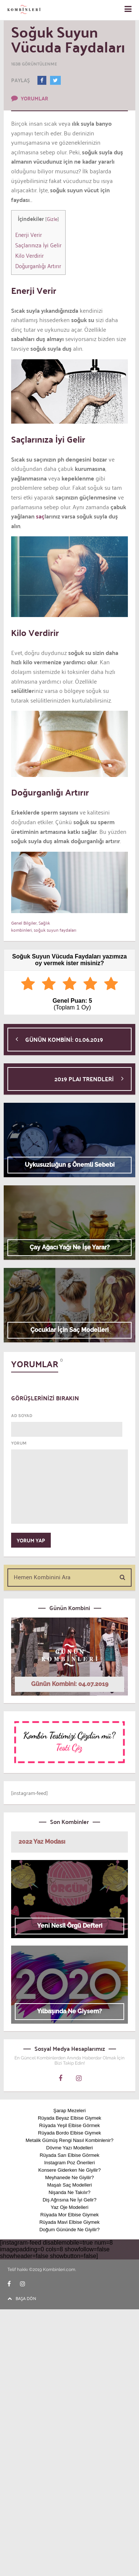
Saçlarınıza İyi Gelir (38, 245)
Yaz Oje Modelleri (70, 2207)
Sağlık (44, 922)
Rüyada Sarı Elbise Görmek (69, 2155)
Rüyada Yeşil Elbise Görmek (69, 2125)
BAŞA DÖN (21, 2298)
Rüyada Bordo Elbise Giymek (69, 2133)
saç (39, 516)
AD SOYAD (21, 1415)
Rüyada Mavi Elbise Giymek (69, 2222)
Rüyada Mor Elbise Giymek (69, 2214)
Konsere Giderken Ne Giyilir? (69, 2170)
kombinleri (21, 930)
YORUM (19, 1443)
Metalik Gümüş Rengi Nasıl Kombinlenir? (69, 2140)
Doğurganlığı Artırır (38, 265)
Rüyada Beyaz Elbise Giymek (69, 2118)
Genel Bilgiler (24, 922)
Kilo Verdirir (29, 255)
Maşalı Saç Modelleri (69, 2185)
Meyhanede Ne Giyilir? (69, 2177)
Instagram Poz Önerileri (69, 2162)
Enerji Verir (28, 234)
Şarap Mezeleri (69, 2110)
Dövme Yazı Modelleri (69, 2148)
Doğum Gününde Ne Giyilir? (69, 2229)
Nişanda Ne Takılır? (69, 2192)
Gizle (52, 218)
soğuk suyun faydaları (55, 930)
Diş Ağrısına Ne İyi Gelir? (69, 2200)
